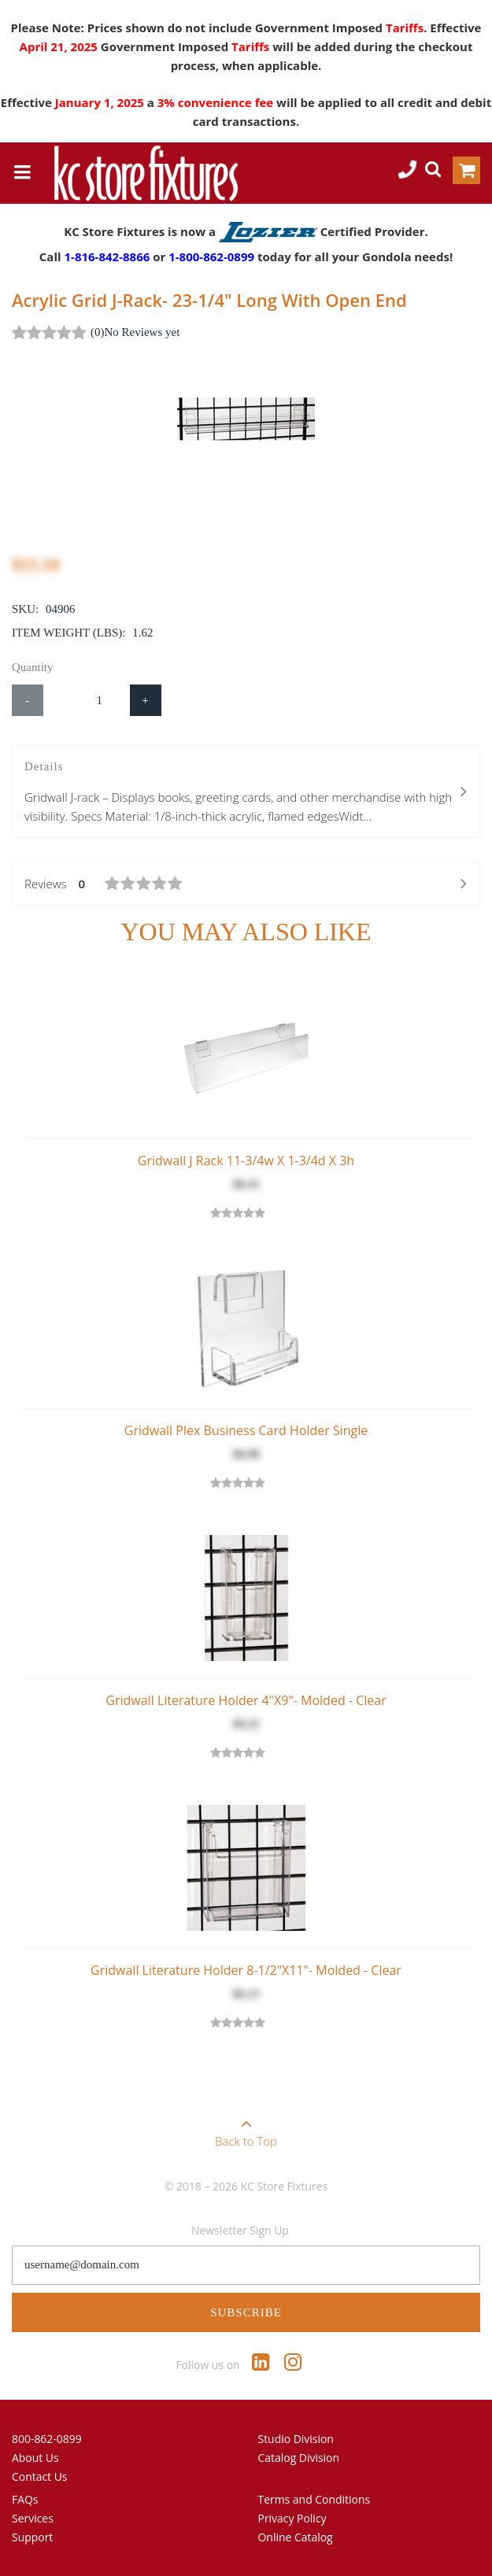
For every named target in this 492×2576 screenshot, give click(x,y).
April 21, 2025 (60, 46)
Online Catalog (295, 2537)
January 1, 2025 (101, 102)
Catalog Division (299, 2457)
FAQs (25, 2499)
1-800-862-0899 (211, 256)
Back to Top (246, 2127)
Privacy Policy (292, 2518)
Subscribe (246, 2312)
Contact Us (40, 2476)
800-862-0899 (47, 2438)
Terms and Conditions (314, 2499)
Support (32, 2537)
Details (246, 792)
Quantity (33, 667)
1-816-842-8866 (107, 256)
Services (33, 2518)
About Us (35, 2457)
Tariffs (405, 27)
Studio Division (296, 2438)
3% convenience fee (216, 102)
